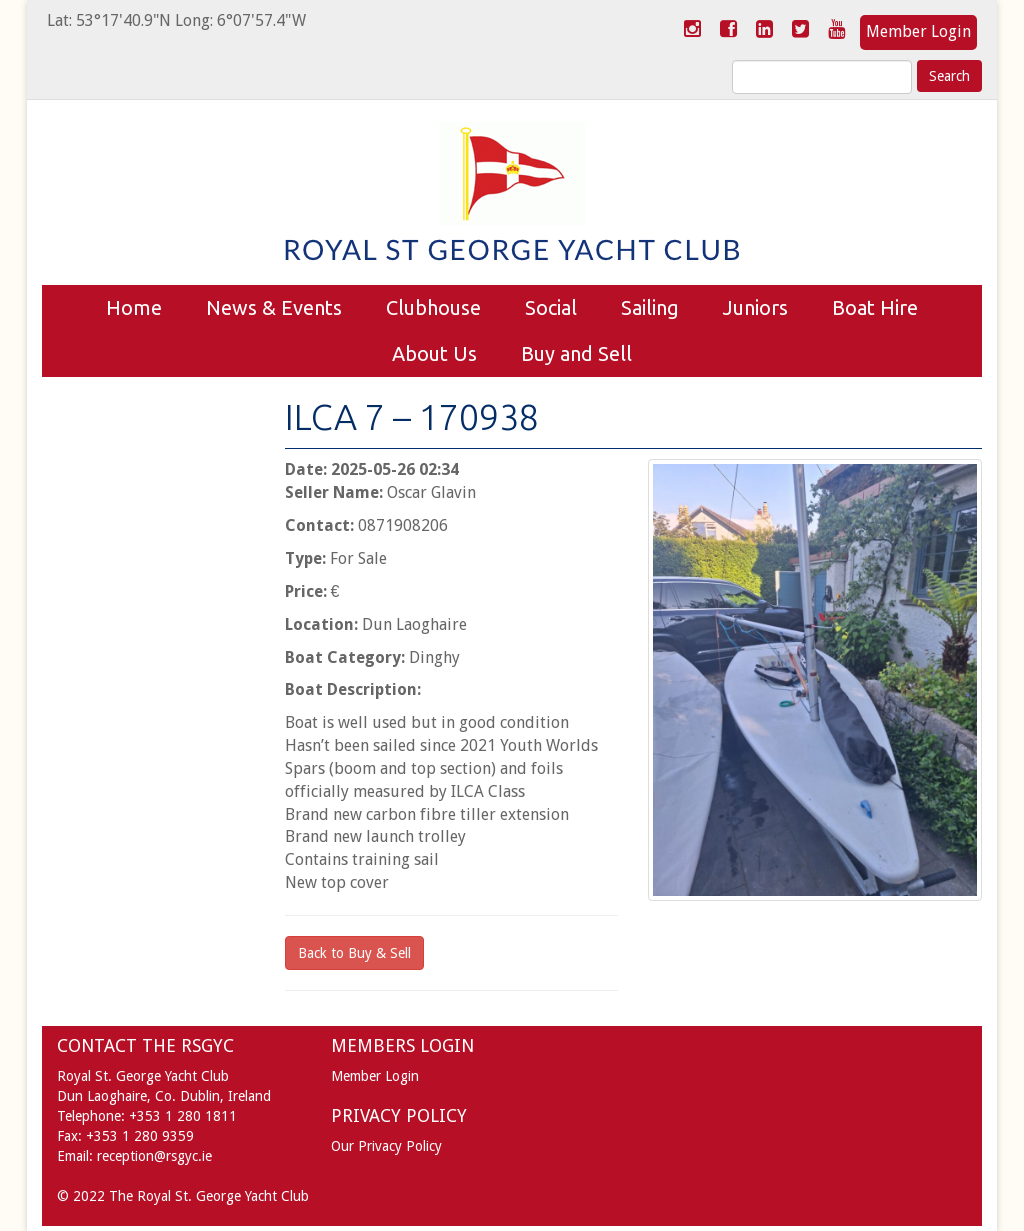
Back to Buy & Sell (354, 953)
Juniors (755, 307)
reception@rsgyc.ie (154, 1156)
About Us (434, 353)
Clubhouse (433, 307)
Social (551, 307)
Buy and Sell (576, 353)
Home (134, 307)
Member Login (918, 31)
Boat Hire (875, 307)
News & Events (274, 307)
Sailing (650, 307)
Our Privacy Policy (386, 1146)
